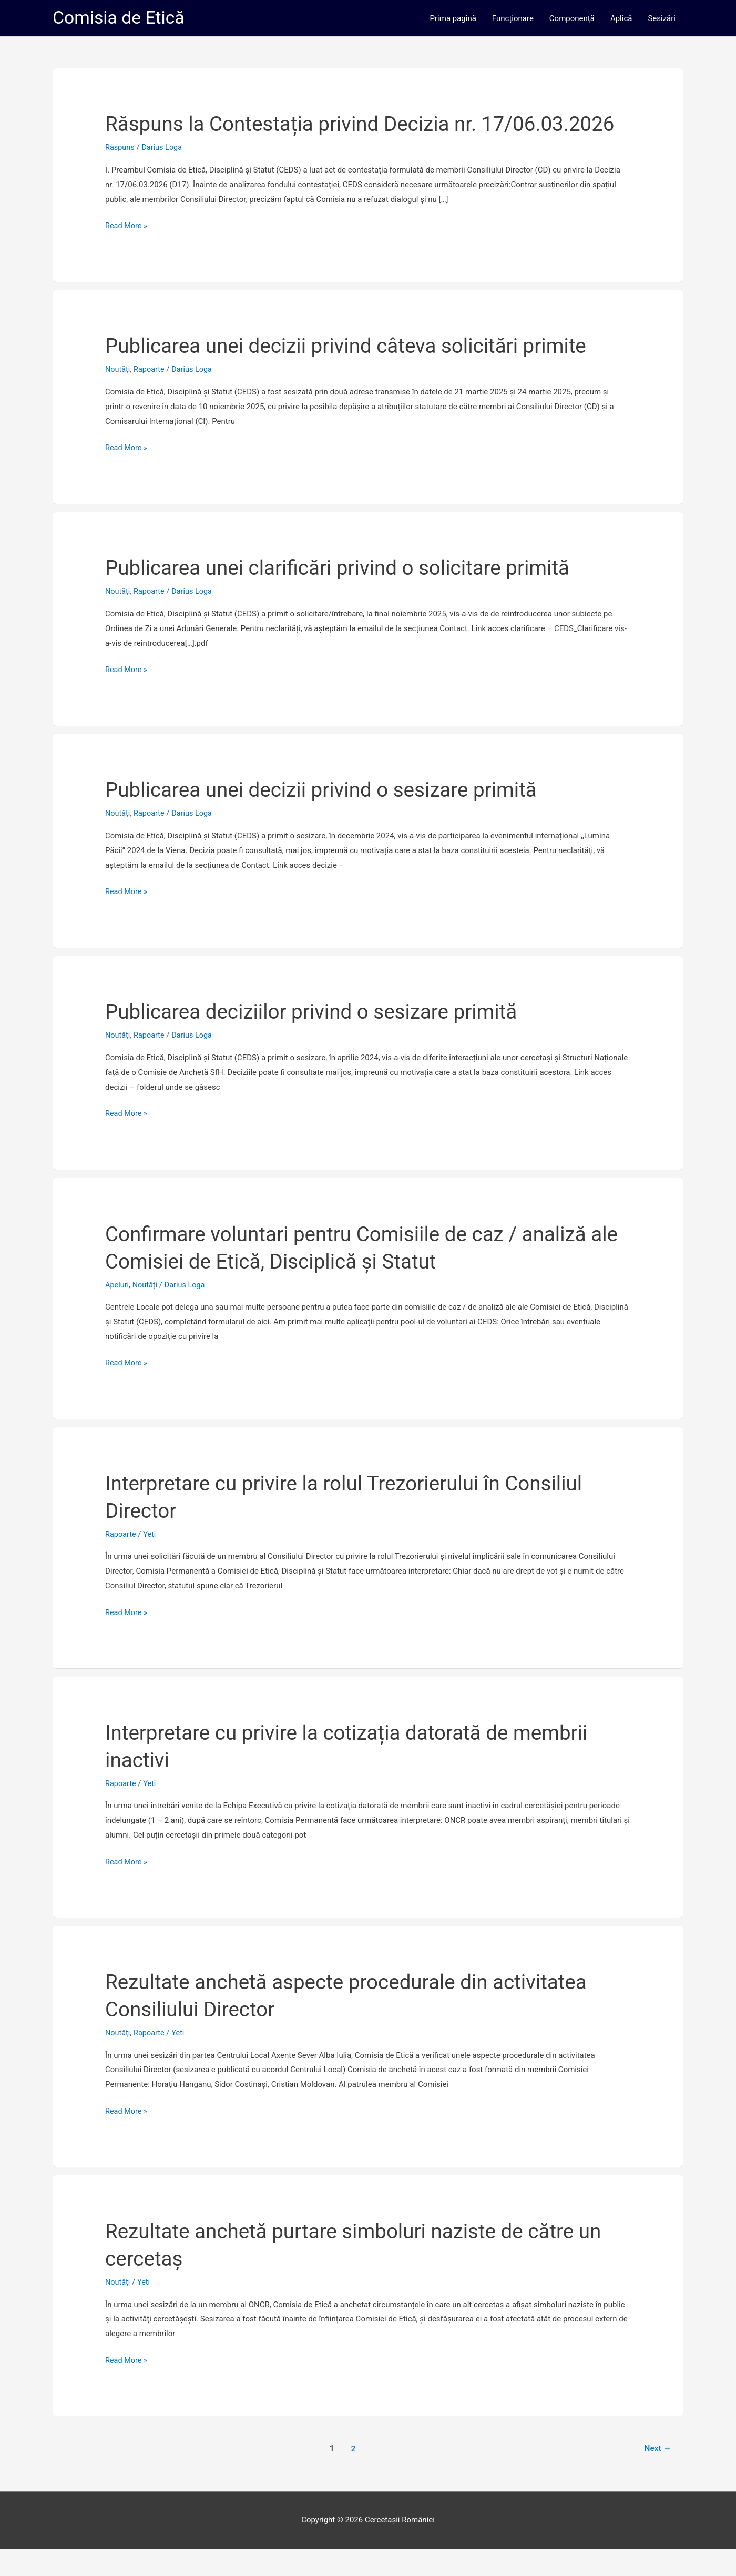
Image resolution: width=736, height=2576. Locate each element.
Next (657, 2476)
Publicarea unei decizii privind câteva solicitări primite (355, 374)
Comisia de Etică (121, 18)
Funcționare (513, 19)
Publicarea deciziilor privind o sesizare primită (319, 1040)
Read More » (127, 253)
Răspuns (120, 176)
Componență (572, 19)
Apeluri (117, 1312)
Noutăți (118, 398)
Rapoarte (151, 398)
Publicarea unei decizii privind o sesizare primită (329, 818)
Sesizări (662, 19)
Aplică (621, 19)
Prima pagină (453, 19)
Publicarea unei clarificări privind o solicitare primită (346, 596)
